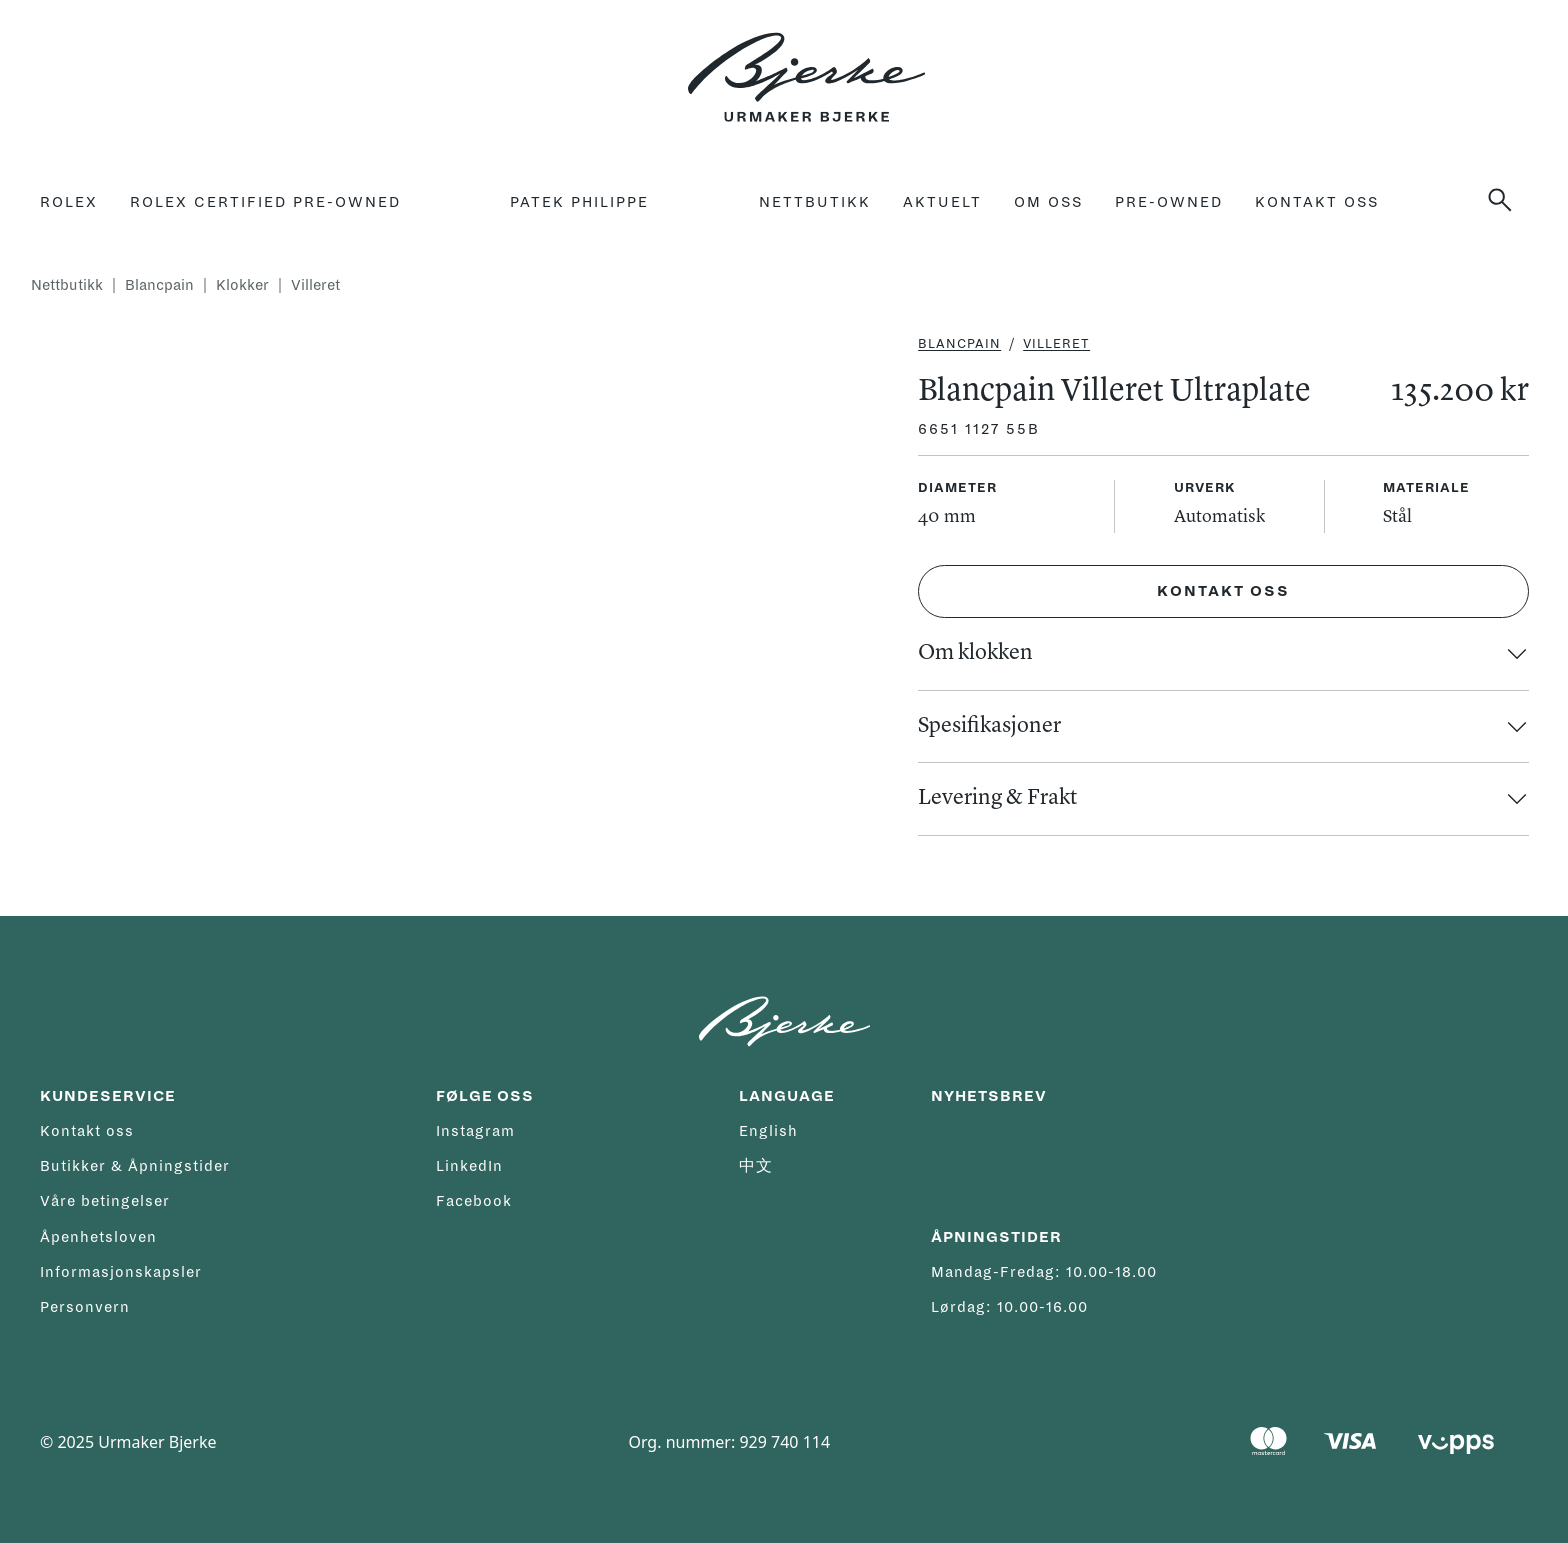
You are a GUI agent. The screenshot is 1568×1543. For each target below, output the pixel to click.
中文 (756, 1166)
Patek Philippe (579, 202)
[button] (1508, 200)
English (768, 1131)
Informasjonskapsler (121, 1272)
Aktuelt (942, 202)
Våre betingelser (105, 1201)
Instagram (475, 1131)
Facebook (474, 1201)
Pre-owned (1169, 202)
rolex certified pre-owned (265, 202)
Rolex (69, 202)
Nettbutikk (815, 202)
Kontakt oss (1317, 202)
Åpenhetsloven (98, 1237)
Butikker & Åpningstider (135, 1166)
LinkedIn (469, 1166)
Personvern (85, 1307)
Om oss (1048, 202)
